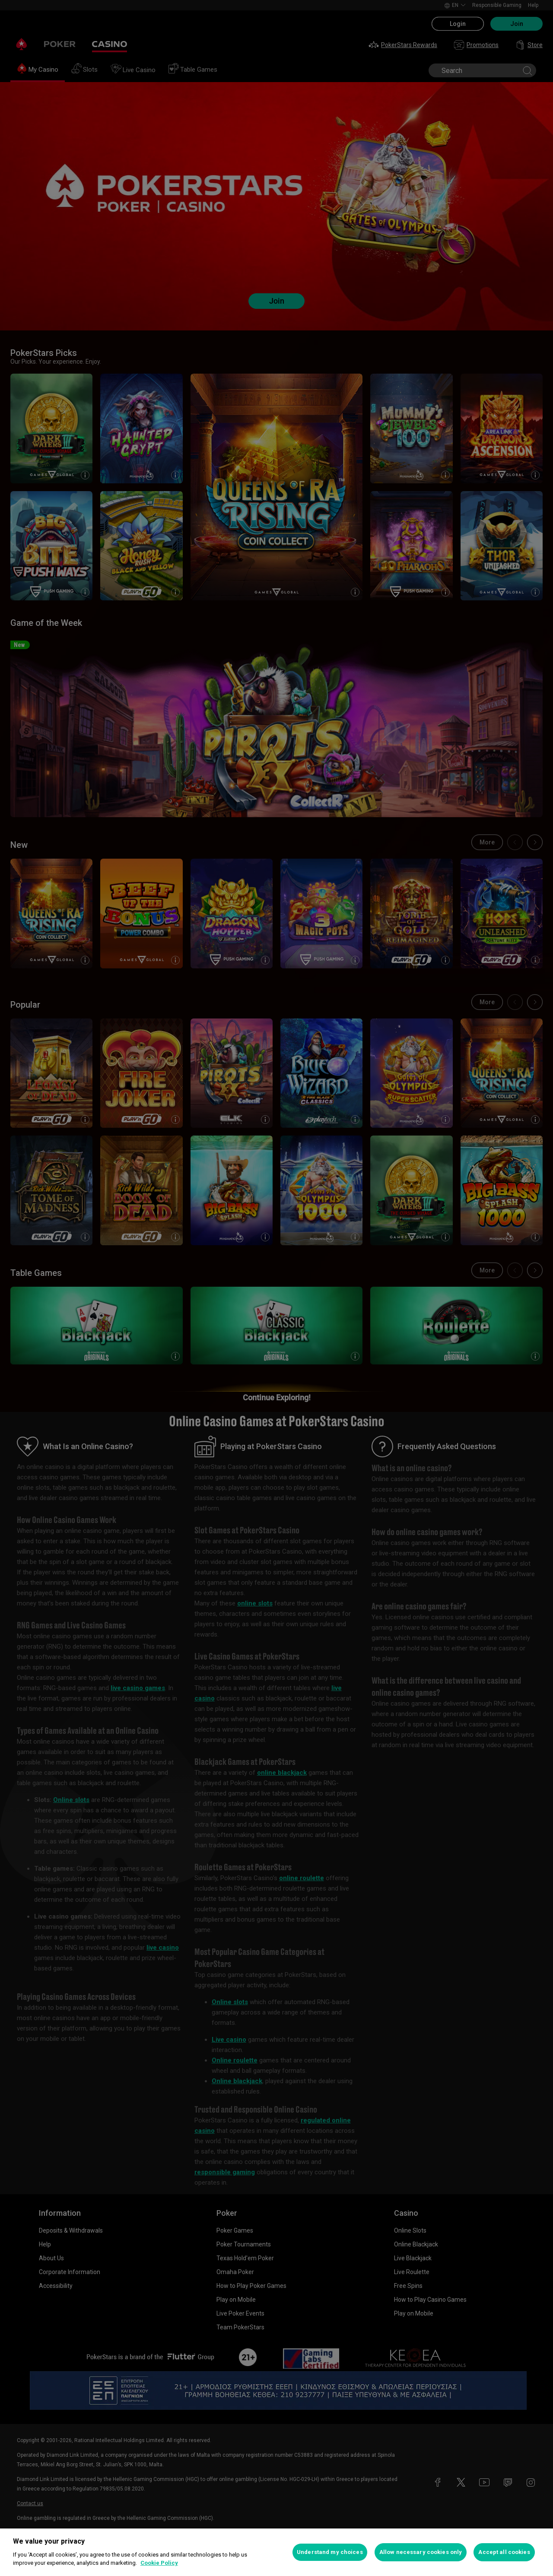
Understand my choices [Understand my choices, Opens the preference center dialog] (330, 2552)
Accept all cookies (504, 2552)
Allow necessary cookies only (420, 2552)
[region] (276, 2552)
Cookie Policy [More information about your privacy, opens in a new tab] (159, 2563)
